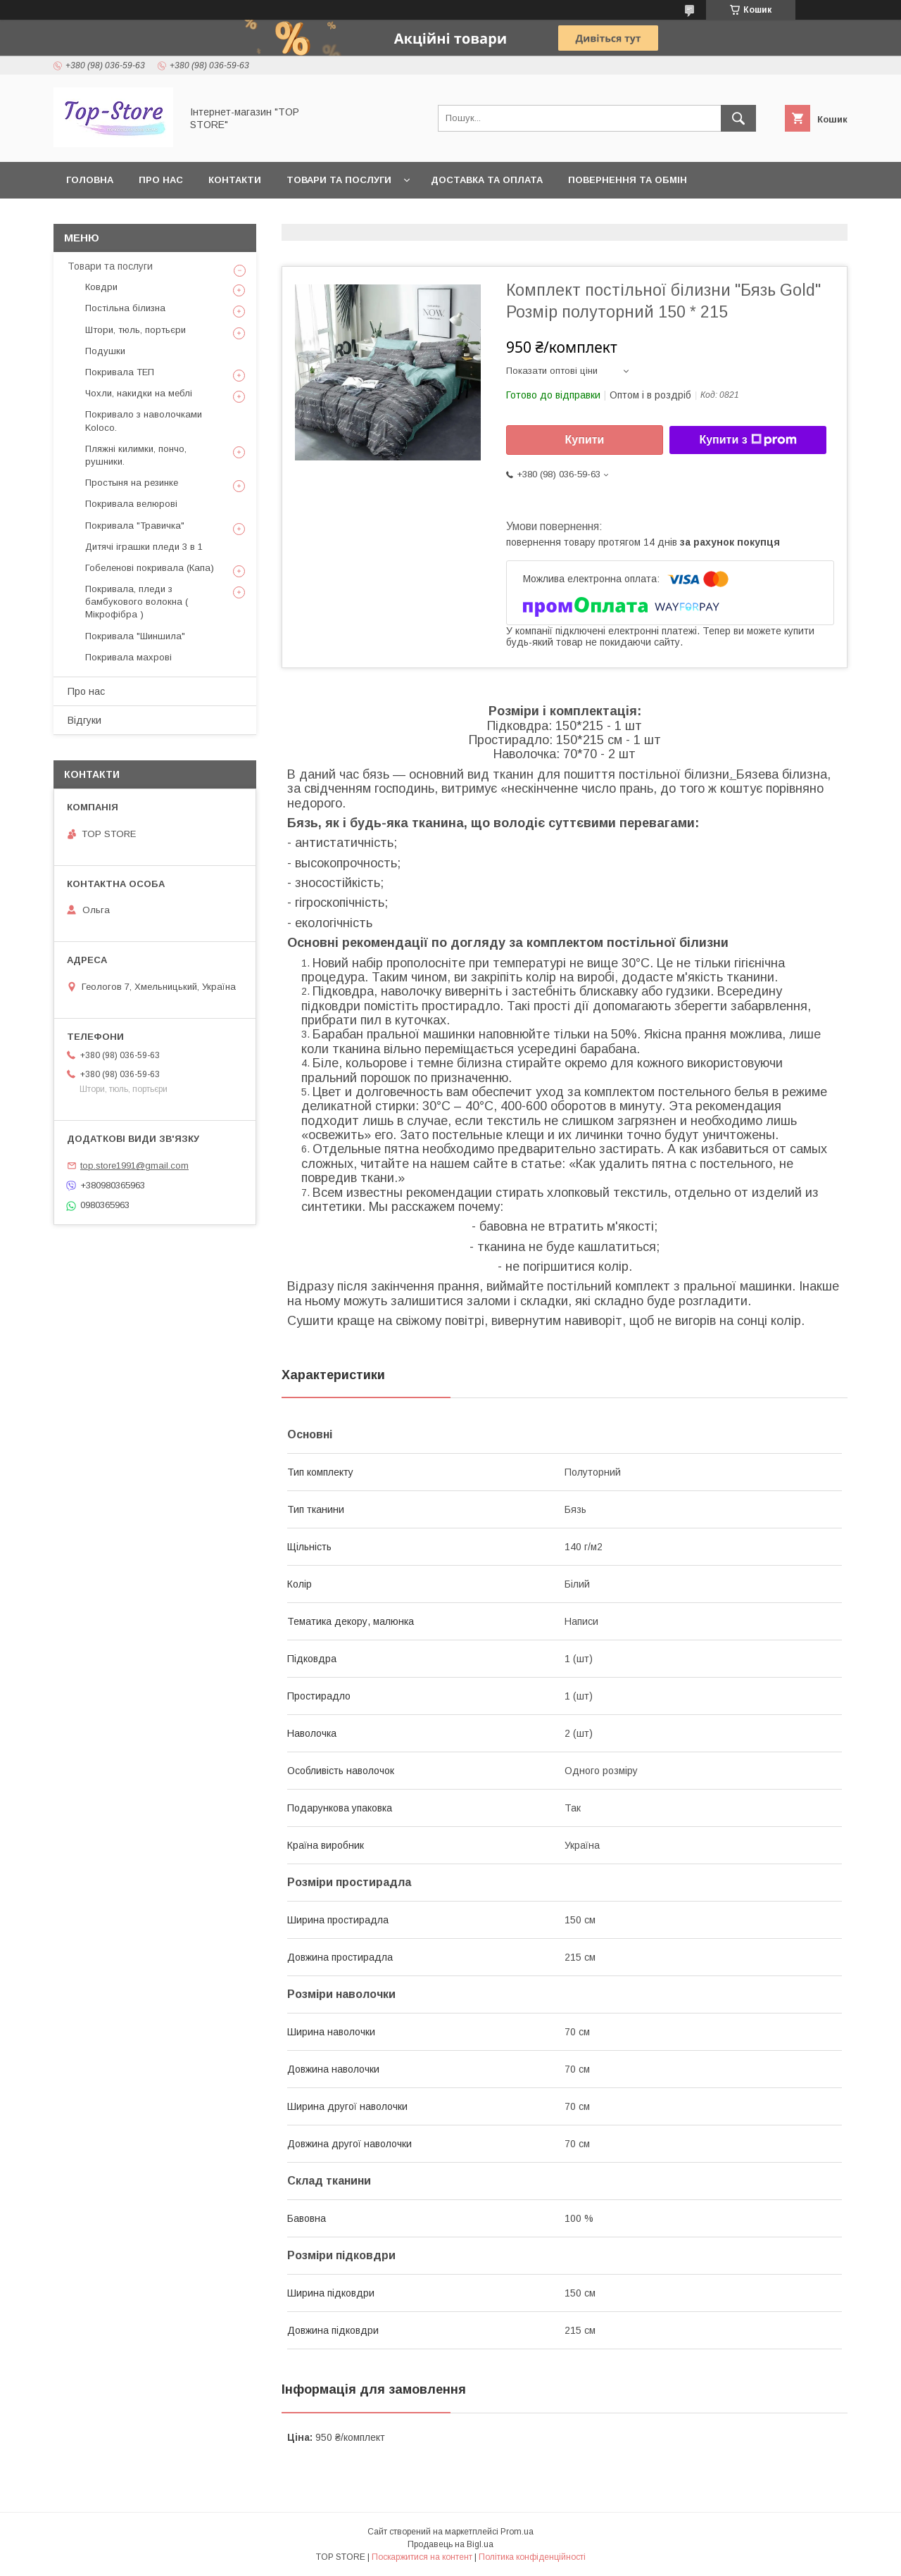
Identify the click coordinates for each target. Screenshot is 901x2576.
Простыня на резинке (131, 482)
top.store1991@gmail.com (134, 1165)
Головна (89, 180)
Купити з (747, 440)
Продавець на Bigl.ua (450, 2544)
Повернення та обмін (627, 180)
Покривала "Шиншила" (135, 636)
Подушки (105, 351)
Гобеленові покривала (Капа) (149, 568)
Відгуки (84, 720)
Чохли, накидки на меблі (138, 393)
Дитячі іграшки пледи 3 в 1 (144, 546)
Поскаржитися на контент (422, 2557)
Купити (585, 440)
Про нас (161, 180)
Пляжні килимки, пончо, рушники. (136, 455)
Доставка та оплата (487, 180)
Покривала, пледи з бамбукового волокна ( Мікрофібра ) (136, 602)
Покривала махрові (128, 657)
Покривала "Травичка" (134, 525)
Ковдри (101, 287)
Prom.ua (517, 2532)
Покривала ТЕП (119, 372)
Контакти (234, 180)
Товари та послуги (338, 180)
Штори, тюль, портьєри (135, 330)
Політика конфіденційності (532, 2557)
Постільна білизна (125, 308)
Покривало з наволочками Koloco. (143, 420)
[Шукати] (738, 118)
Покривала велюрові (131, 503)
